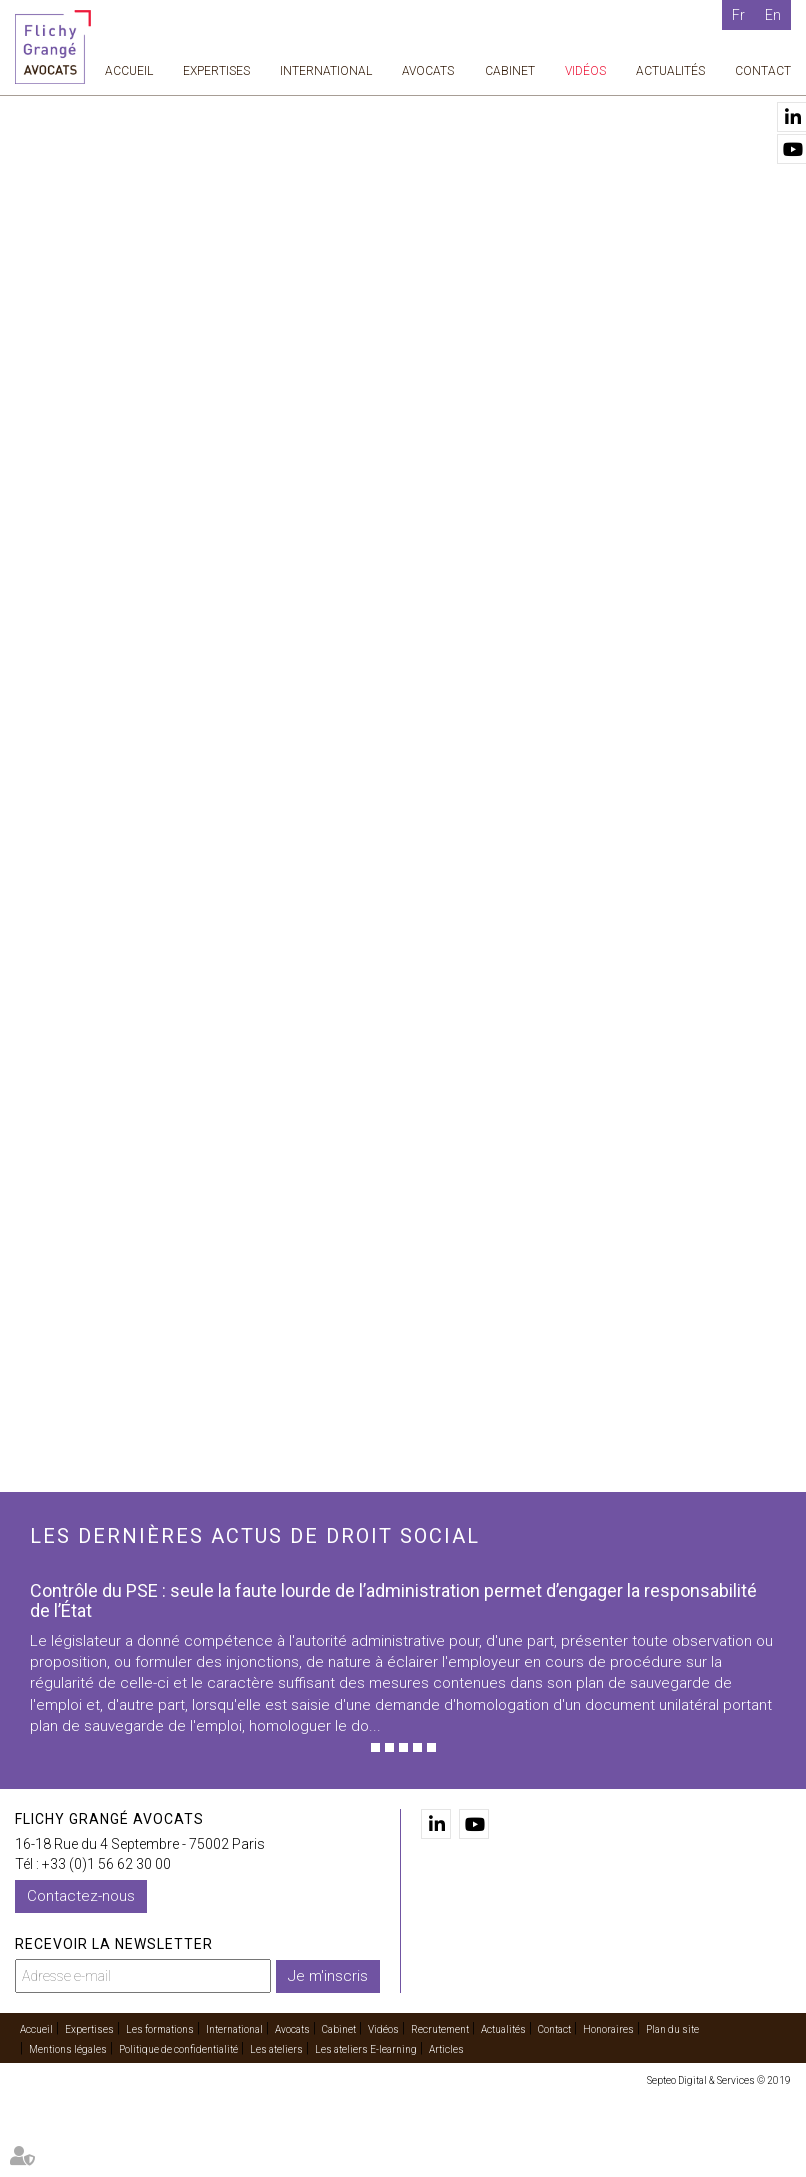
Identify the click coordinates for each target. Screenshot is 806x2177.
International (326, 71)
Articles (446, 2049)
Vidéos (585, 71)
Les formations (160, 2029)
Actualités (670, 71)
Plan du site (672, 2029)
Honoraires (608, 2029)
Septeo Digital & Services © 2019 (719, 2080)
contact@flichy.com (511, 752)
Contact (763, 71)
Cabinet (510, 71)
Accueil (129, 71)
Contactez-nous (81, 1896)
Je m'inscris (328, 1976)
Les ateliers (276, 2049)
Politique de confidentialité (178, 2049)
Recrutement (440, 2029)
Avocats (428, 71)
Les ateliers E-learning (366, 2049)
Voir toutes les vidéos (527, 1214)
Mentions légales (68, 2049)
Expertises (216, 71)
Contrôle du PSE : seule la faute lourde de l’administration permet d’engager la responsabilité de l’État (393, 1600)
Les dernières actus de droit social (255, 1536)
